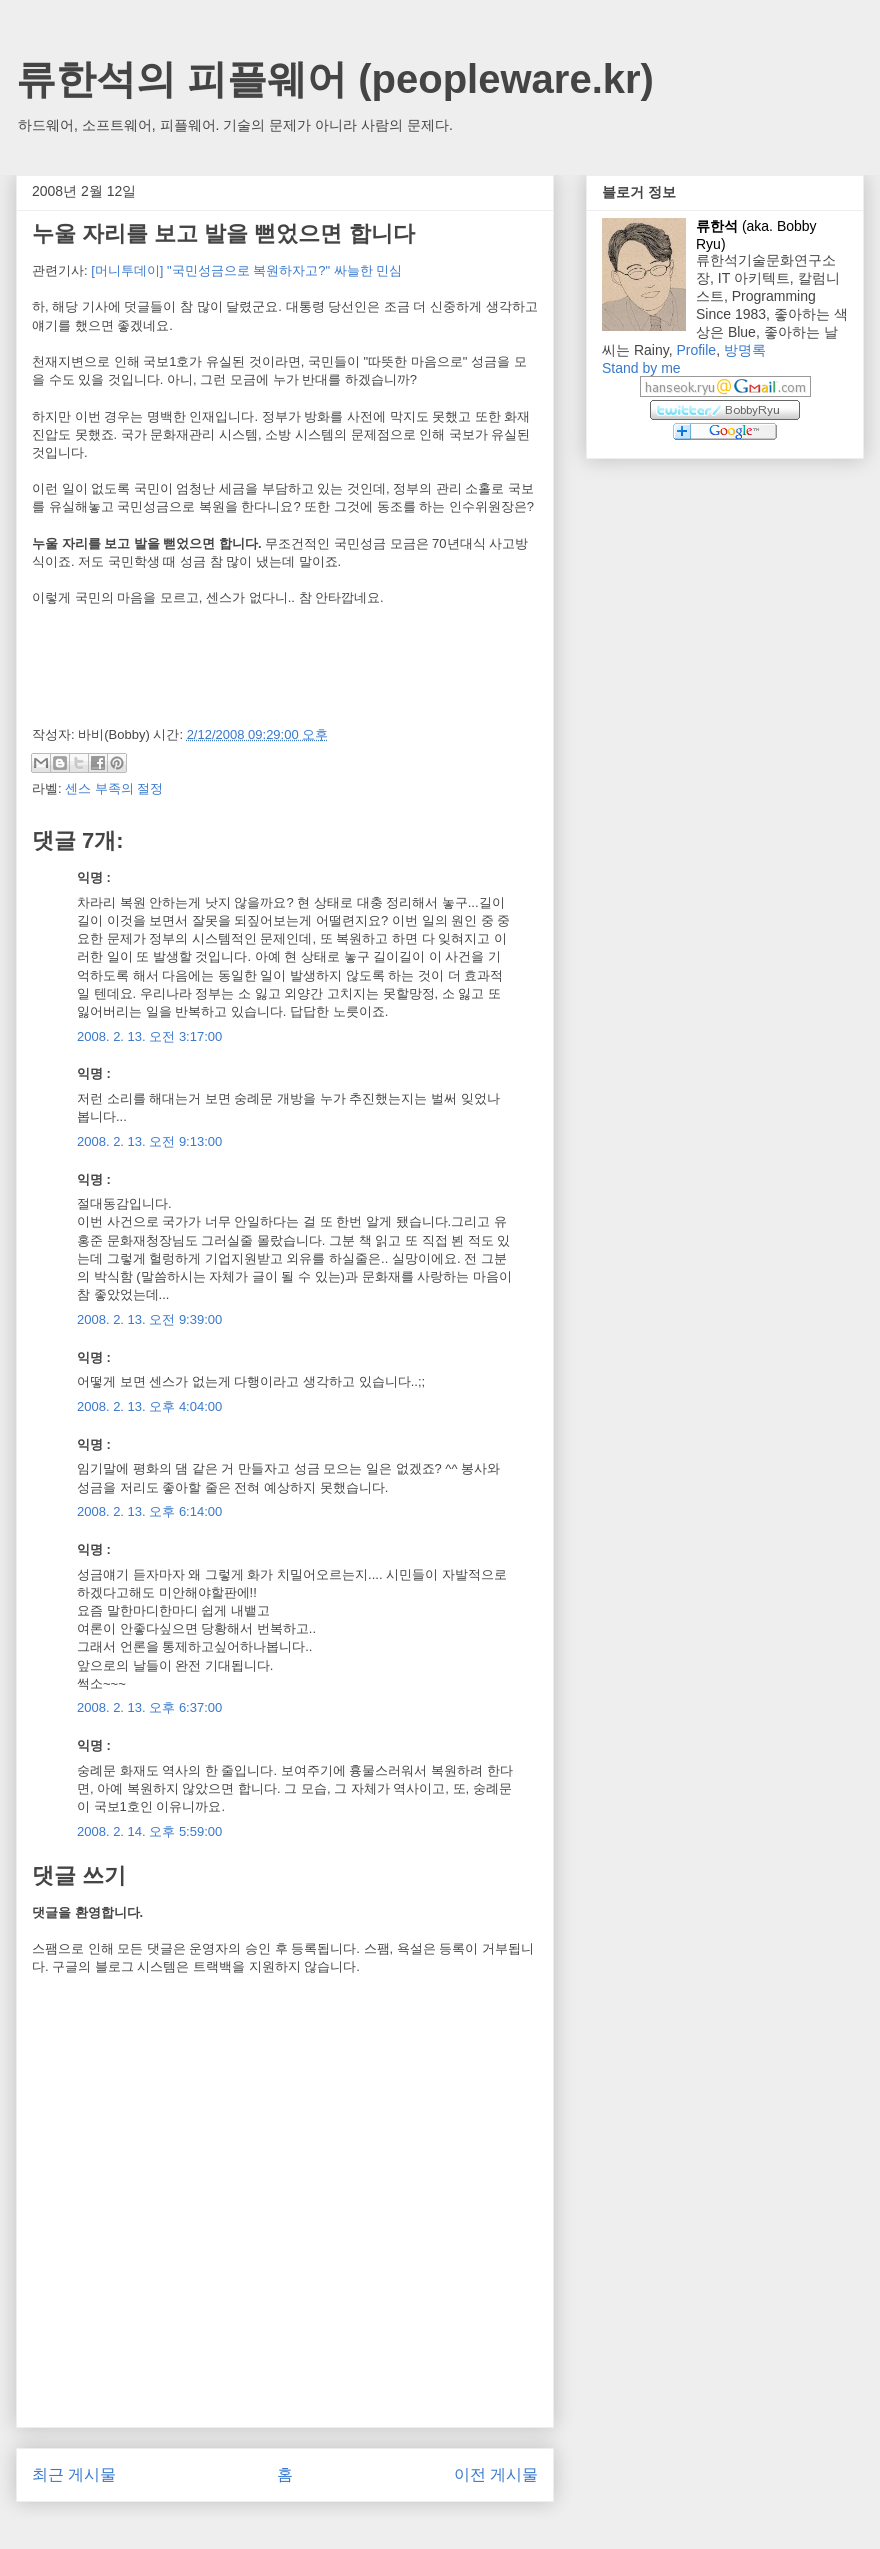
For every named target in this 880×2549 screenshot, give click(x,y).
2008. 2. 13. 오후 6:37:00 (149, 1707)
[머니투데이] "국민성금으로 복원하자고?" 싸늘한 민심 (246, 270)
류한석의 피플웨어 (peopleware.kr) (335, 79)
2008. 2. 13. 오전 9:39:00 (149, 1319)
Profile (696, 350)
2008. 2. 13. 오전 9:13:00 (149, 1141)
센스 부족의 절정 (114, 788)
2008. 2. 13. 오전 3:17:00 (149, 1036)
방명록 (745, 350)
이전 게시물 (496, 2474)
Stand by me (641, 368)
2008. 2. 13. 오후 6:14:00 (149, 1511)
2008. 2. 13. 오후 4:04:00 (149, 1406)
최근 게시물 (74, 2474)
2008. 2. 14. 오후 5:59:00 (149, 1831)
